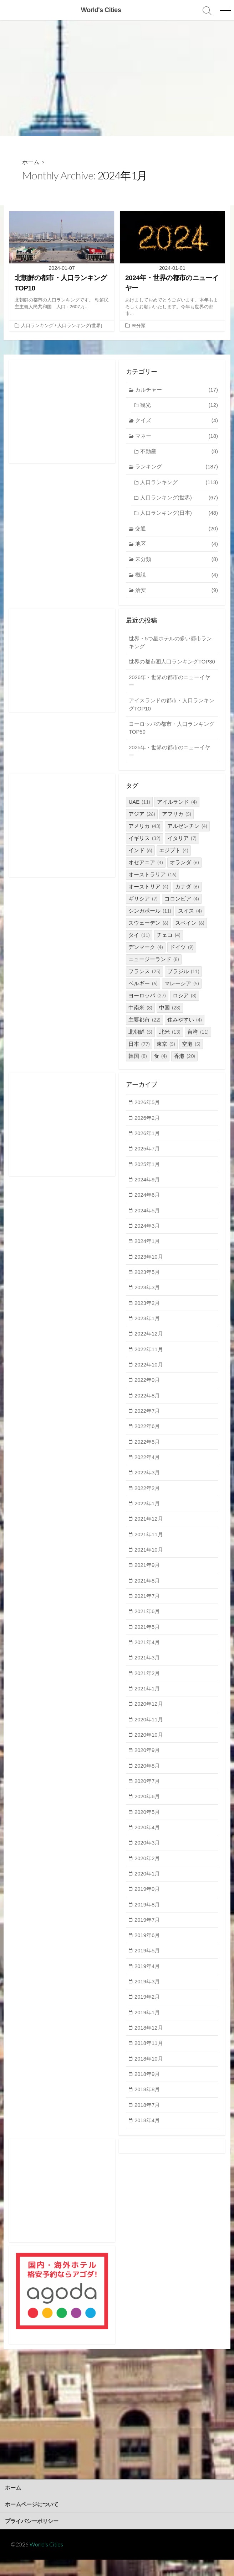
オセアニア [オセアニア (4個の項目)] (145, 873)
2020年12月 (149, 1717)
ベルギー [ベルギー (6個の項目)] (143, 994)
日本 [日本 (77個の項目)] (139, 1054)
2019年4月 (148, 1981)
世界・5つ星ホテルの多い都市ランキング (170, 643)
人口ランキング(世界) (79, 325)
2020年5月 (148, 1826)
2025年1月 (148, 1174)
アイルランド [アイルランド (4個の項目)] (177, 812)
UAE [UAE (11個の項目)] (139, 812)
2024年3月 (148, 1237)
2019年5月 (148, 1965)
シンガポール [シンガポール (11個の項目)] (149, 921)
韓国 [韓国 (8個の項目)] (137, 1066)
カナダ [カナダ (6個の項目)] (187, 897)
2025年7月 (148, 1159)
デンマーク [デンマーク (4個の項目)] (145, 957)
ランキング (177, 467)
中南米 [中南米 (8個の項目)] (140, 1018)
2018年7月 (148, 2121)
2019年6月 (148, 1950)
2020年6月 (148, 1810)
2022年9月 (148, 1392)
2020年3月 (148, 1857)
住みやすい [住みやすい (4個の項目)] (184, 1030)
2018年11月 (149, 2058)
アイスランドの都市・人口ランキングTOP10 (171, 714)
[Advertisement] (117, 78)
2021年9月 (148, 1578)
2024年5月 (148, 1221)
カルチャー (177, 390)
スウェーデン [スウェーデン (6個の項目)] (148, 933)
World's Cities (46, 2560)
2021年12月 (149, 1531)
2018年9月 (148, 2090)
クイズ (177, 421)
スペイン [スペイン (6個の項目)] (189, 933)
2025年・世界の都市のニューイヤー (169, 761)
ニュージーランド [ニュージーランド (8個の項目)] (153, 969)
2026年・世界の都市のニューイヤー (169, 691)
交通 (177, 529)
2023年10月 (149, 1268)
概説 (177, 576)
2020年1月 (148, 1888)
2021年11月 (149, 1547)
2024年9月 (148, 1190)
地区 (177, 545)
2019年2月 (148, 2012)
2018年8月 (148, 2105)
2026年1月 (148, 1143)
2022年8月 (148, 1407)
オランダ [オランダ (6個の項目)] (184, 873)
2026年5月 (148, 1112)
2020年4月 (148, 1841)
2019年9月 (148, 1903)
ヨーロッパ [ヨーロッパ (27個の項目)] (147, 1006)
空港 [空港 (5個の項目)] (191, 1054)
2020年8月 (148, 1779)
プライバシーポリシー (31, 2537)
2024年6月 (148, 1206)
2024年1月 (148, 1252)
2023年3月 (148, 1299)
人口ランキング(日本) (179, 514)
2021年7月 (148, 1609)
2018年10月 (149, 2074)
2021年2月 (148, 1686)
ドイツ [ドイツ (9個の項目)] (182, 957)
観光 (179, 406)
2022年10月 (149, 1376)
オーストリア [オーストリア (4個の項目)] (148, 897)
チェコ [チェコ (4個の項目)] (168, 945)
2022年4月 (148, 1469)
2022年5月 (148, 1454)
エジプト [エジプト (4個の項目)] (173, 860)
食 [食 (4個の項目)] (160, 1066)
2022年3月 (148, 1485)
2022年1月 (148, 1516)
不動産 (179, 452)
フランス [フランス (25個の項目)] (144, 982)
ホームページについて (31, 2520)
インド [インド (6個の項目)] (140, 860)
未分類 (139, 325)
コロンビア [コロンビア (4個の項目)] (181, 909)
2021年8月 (148, 1593)
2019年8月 (148, 1919)
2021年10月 (149, 1562)
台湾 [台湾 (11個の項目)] (198, 1042)
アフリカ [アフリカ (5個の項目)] (176, 824)
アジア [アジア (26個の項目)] (141, 824)
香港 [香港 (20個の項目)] (184, 1066)
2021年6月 (148, 1624)
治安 (177, 591)
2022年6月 (148, 1438)
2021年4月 (148, 1655)
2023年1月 (148, 1330)
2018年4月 (148, 2136)
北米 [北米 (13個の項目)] (169, 1042)
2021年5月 (148, 1640)
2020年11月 (149, 1733)
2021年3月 (148, 1671)
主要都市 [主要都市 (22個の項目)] (144, 1030)
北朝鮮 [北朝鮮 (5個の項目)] (140, 1042)
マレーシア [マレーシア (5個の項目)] (181, 994)
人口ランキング (37, 325)
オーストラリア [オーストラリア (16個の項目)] (152, 885)
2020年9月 (148, 1764)
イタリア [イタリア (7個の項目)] (182, 848)
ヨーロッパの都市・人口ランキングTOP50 (171, 738)
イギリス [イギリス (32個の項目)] (144, 848)
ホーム (30, 162)
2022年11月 (149, 1361)
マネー (177, 436)
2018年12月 (149, 2043)
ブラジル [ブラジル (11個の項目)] (183, 982)
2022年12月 (149, 1345)
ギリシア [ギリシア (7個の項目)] (143, 909)
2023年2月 (148, 1314)
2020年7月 (148, 1795)
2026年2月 (148, 1128)
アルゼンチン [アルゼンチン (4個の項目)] (187, 836)
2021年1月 (148, 1702)
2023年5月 (148, 1283)
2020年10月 (149, 1748)
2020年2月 (148, 1872)
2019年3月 (148, 1996)
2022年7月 (148, 1423)
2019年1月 (148, 2027)
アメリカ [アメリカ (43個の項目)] (144, 836)
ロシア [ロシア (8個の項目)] (185, 1006)
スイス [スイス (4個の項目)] (190, 921)
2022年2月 (148, 1500)
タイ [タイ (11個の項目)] (139, 945)
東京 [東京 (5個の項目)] (166, 1054)
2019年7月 (148, 1934)
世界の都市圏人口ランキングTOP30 (163, 667)
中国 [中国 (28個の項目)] (169, 1018)
